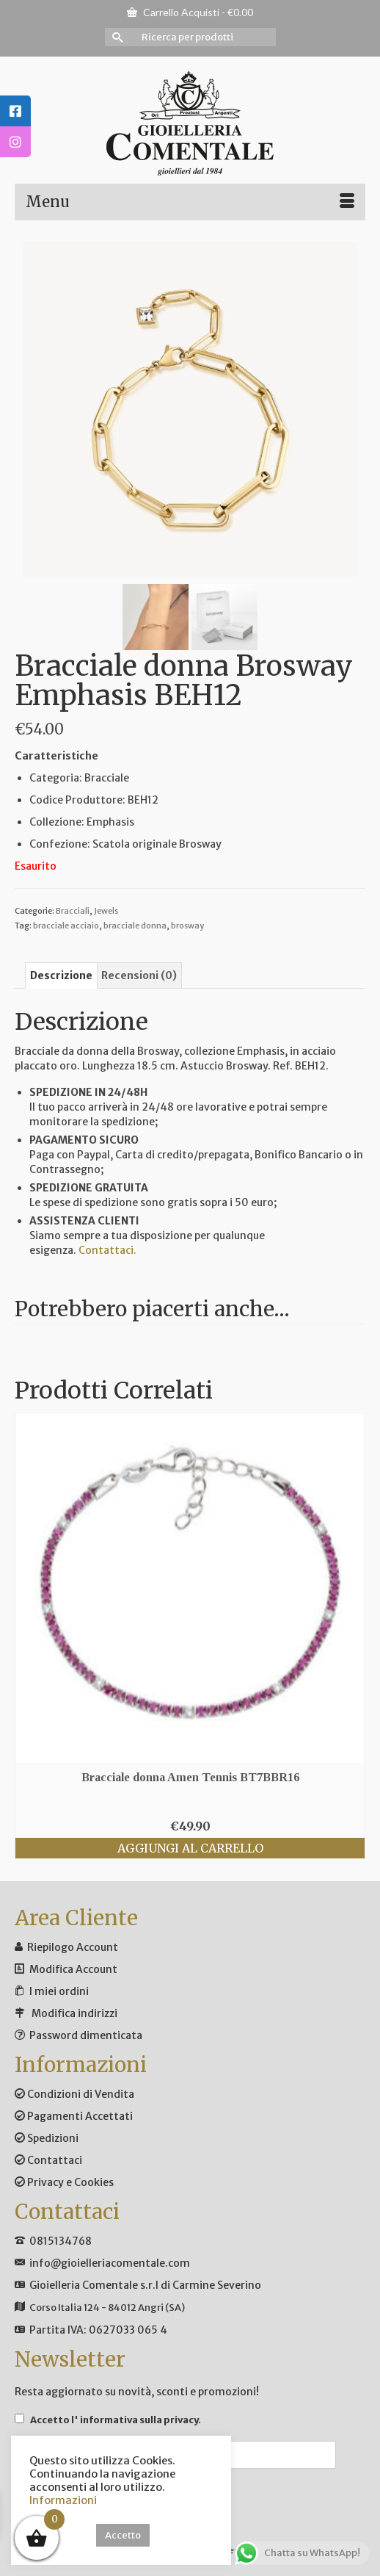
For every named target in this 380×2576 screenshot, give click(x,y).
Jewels (106, 911)
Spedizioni (46, 2138)
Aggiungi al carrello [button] (190, 1848)
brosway (187, 925)
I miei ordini (59, 1991)
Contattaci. (107, 1250)
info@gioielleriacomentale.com (109, 2263)
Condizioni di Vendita (74, 2094)
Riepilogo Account (72, 1947)
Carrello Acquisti (190, 12)
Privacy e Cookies (64, 2182)
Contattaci (48, 2160)
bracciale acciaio (66, 925)
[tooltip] (15, 110)
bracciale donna (135, 925)
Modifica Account (73, 1969)
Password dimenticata (85, 2035)
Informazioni (63, 2500)
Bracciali (72, 911)
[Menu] (190, 202)
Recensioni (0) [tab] (139, 975)
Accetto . (108, 2420)
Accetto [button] (123, 2535)
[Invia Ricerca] (116, 37)
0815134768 (60, 2241)
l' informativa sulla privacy (134, 2420)
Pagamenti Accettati (74, 2116)
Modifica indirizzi (74, 2013)
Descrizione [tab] (61, 975)
